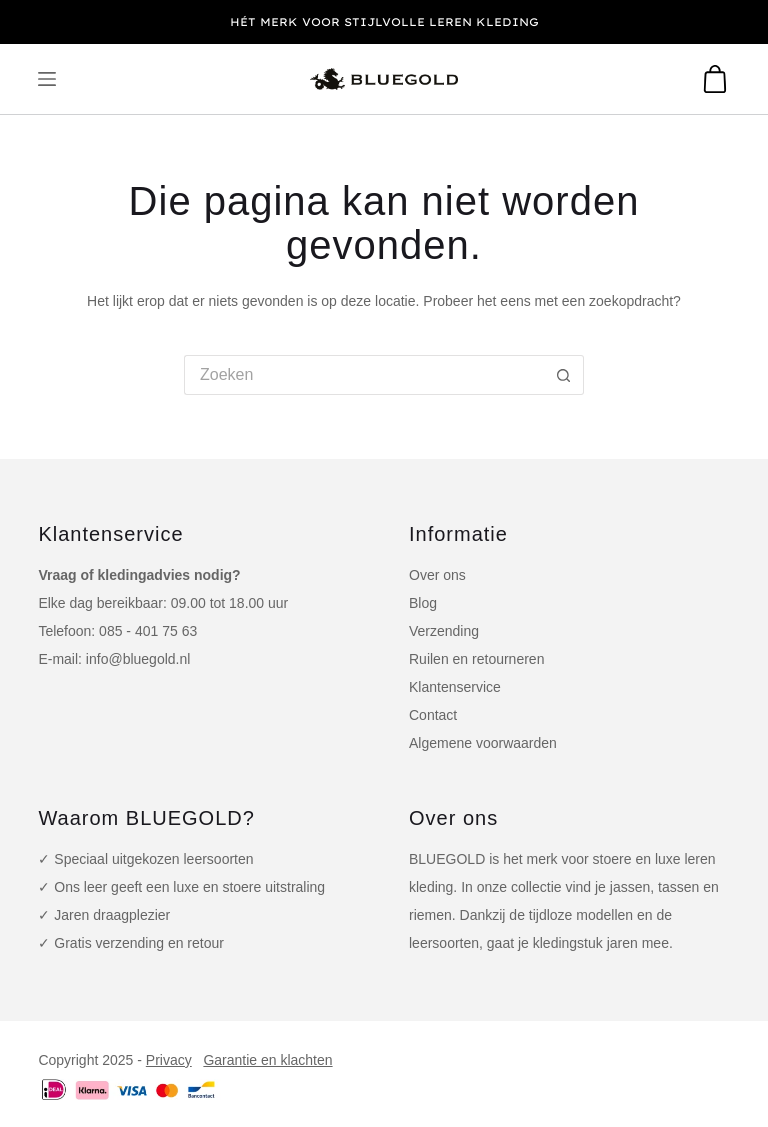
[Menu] (47, 79)
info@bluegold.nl (138, 659)
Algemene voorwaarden (483, 743)
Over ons (437, 575)
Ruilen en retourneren (476, 659)
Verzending (444, 631)
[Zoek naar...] (364, 375)
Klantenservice (455, 687)
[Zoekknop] (564, 375)
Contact (433, 715)
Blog (423, 603)
